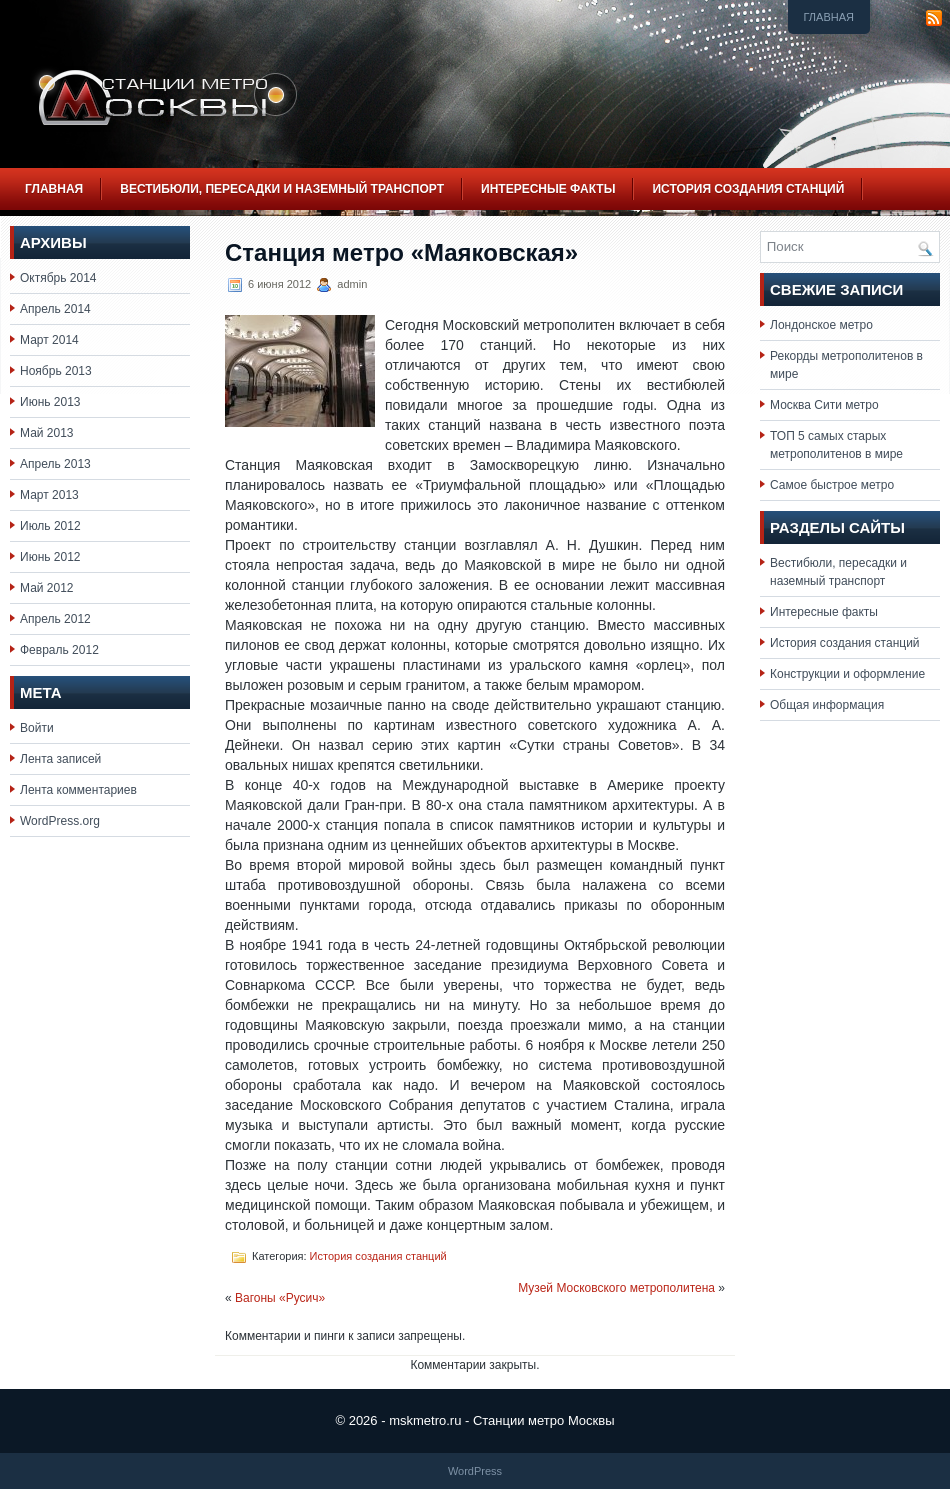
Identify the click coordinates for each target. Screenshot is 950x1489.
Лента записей (60, 759)
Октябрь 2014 (58, 278)
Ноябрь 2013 (56, 371)
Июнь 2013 (50, 402)
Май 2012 (47, 588)
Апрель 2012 (55, 619)
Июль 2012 (50, 526)
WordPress (475, 1471)
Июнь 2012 (50, 557)
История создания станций (748, 189)
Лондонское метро (821, 325)
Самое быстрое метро (832, 485)
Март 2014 (49, 340)
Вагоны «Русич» (280, 1298)
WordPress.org (60, 821)
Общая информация (827, 705)
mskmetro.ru (425, 1420)
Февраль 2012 (59, 650)
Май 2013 (47, 433)
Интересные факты (548, 189)
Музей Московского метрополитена (616, 1288)
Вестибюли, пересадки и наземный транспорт (282, 189)
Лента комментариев (78, 790)
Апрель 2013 (55, 464)
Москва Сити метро (824, 405)
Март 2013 (49, 495)
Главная (829, 17)
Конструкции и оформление (847, 674)
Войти (37, 728)
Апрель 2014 (55, 309)
